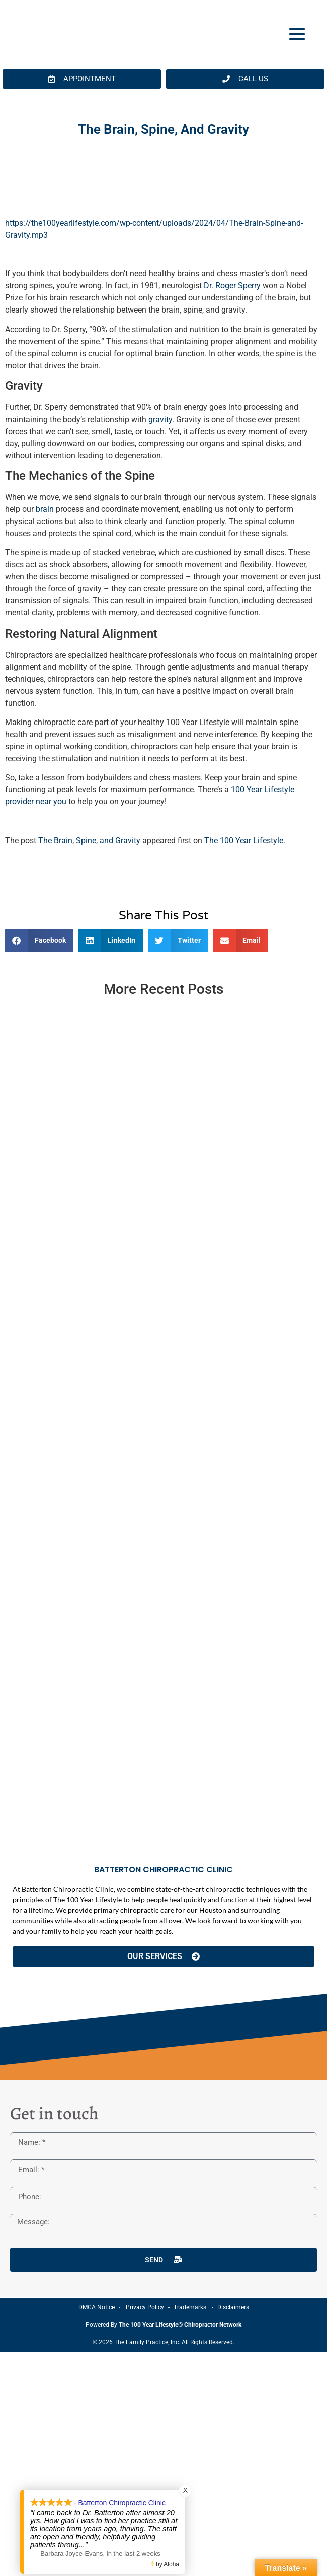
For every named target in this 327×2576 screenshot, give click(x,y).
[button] (39, 940)
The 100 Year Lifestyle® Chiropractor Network (180, 2324)
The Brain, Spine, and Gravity (89, 840)
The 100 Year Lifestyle (243, 840)
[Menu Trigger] (297, 33)
